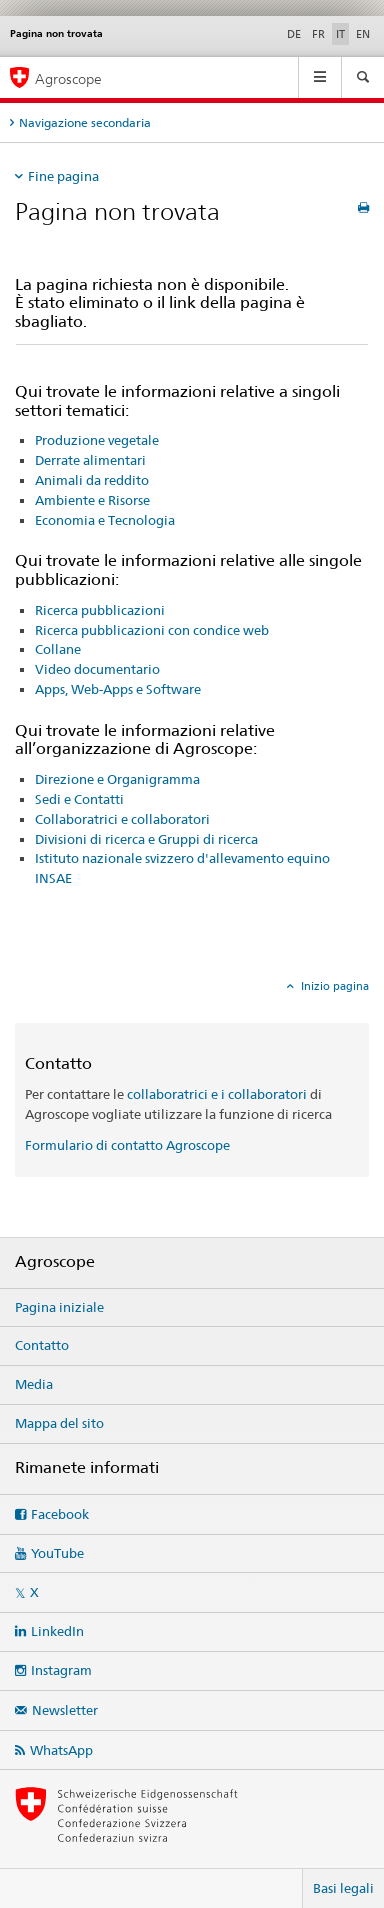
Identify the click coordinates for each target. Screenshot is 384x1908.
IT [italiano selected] (340, 34)
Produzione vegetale (97, 440)
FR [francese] (318, 34)
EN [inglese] (363, 34)
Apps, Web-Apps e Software (118, 689)
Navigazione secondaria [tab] (85, 122)
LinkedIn (57, 1631)
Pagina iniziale (59, 1307)
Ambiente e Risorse (92, 500)
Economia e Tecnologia (105, 520)
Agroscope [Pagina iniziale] (68, 78)
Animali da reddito (92, 480)
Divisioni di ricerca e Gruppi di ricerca (146, 839)
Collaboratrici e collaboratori (122, 819)
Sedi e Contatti (79, 799)
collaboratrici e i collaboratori (217, 1094)
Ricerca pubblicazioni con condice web (152, 630)
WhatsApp (61, 1750)
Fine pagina (63, 176)
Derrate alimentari (90, 460)
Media (34, 1384)
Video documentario (97, 669)
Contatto (42, 1345)
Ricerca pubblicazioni (100, 610)
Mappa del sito (59, 1423)
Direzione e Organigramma (117, 779)
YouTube (57, 1553)
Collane (58, 649)
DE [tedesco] (294, 34)
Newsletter (65, 1710)
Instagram (61, 1670)
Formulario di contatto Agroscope (127, 1145)
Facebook (60, 1514)
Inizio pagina (333, 986)
